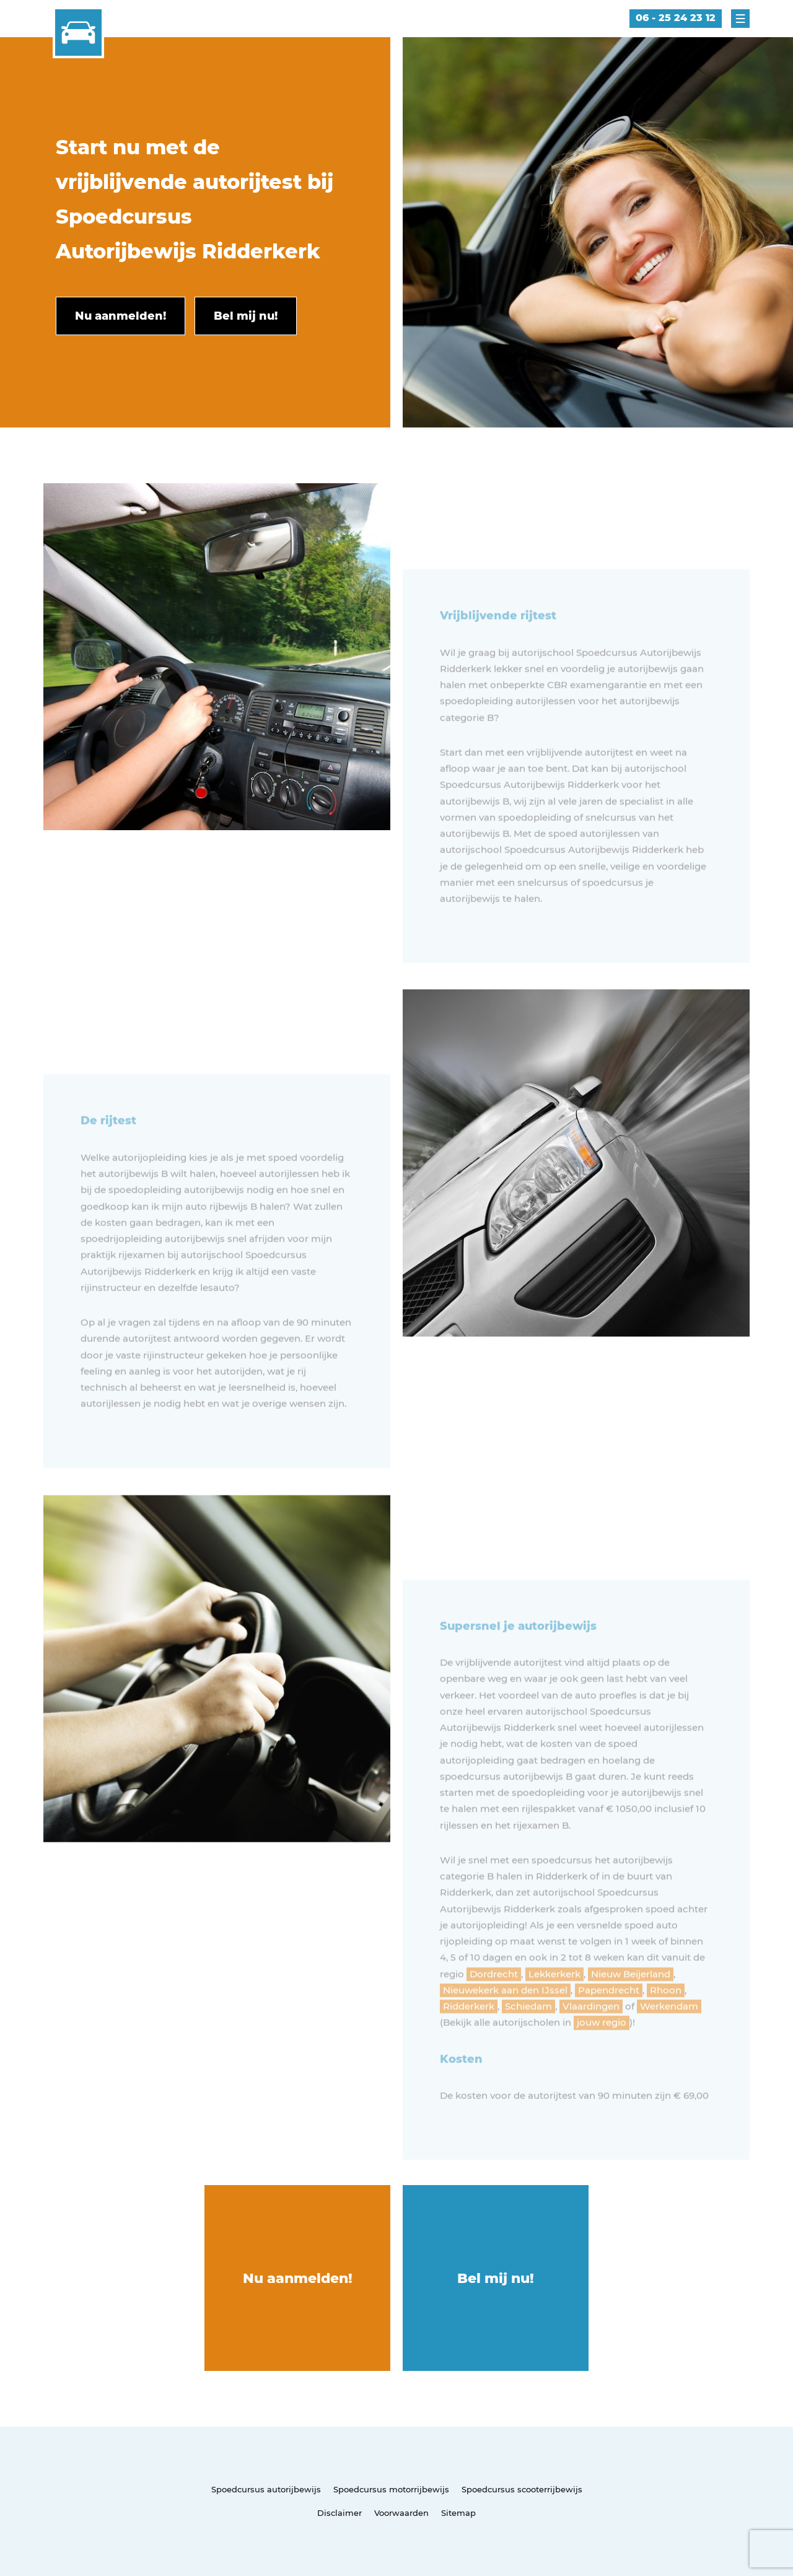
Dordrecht (494, 2004)
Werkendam (669, 2037)
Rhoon (665, 2020)
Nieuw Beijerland (630, 2004)
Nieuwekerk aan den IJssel (505, 2020)
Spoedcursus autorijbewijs (266, 2489)
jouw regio (601, 2053)
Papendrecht (608, 2020)
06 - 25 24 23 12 (676, 18)
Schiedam (528, 2037)
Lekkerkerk (554, 2004)
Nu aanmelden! (298, 2278)
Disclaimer (339, 2513)
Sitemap (458, 2513)
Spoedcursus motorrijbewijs (391, 2489)
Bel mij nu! (495, 2278)
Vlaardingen (591, 2037)
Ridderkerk (468, 2037)
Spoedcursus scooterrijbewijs (522, 2489)
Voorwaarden (401, 2513)
